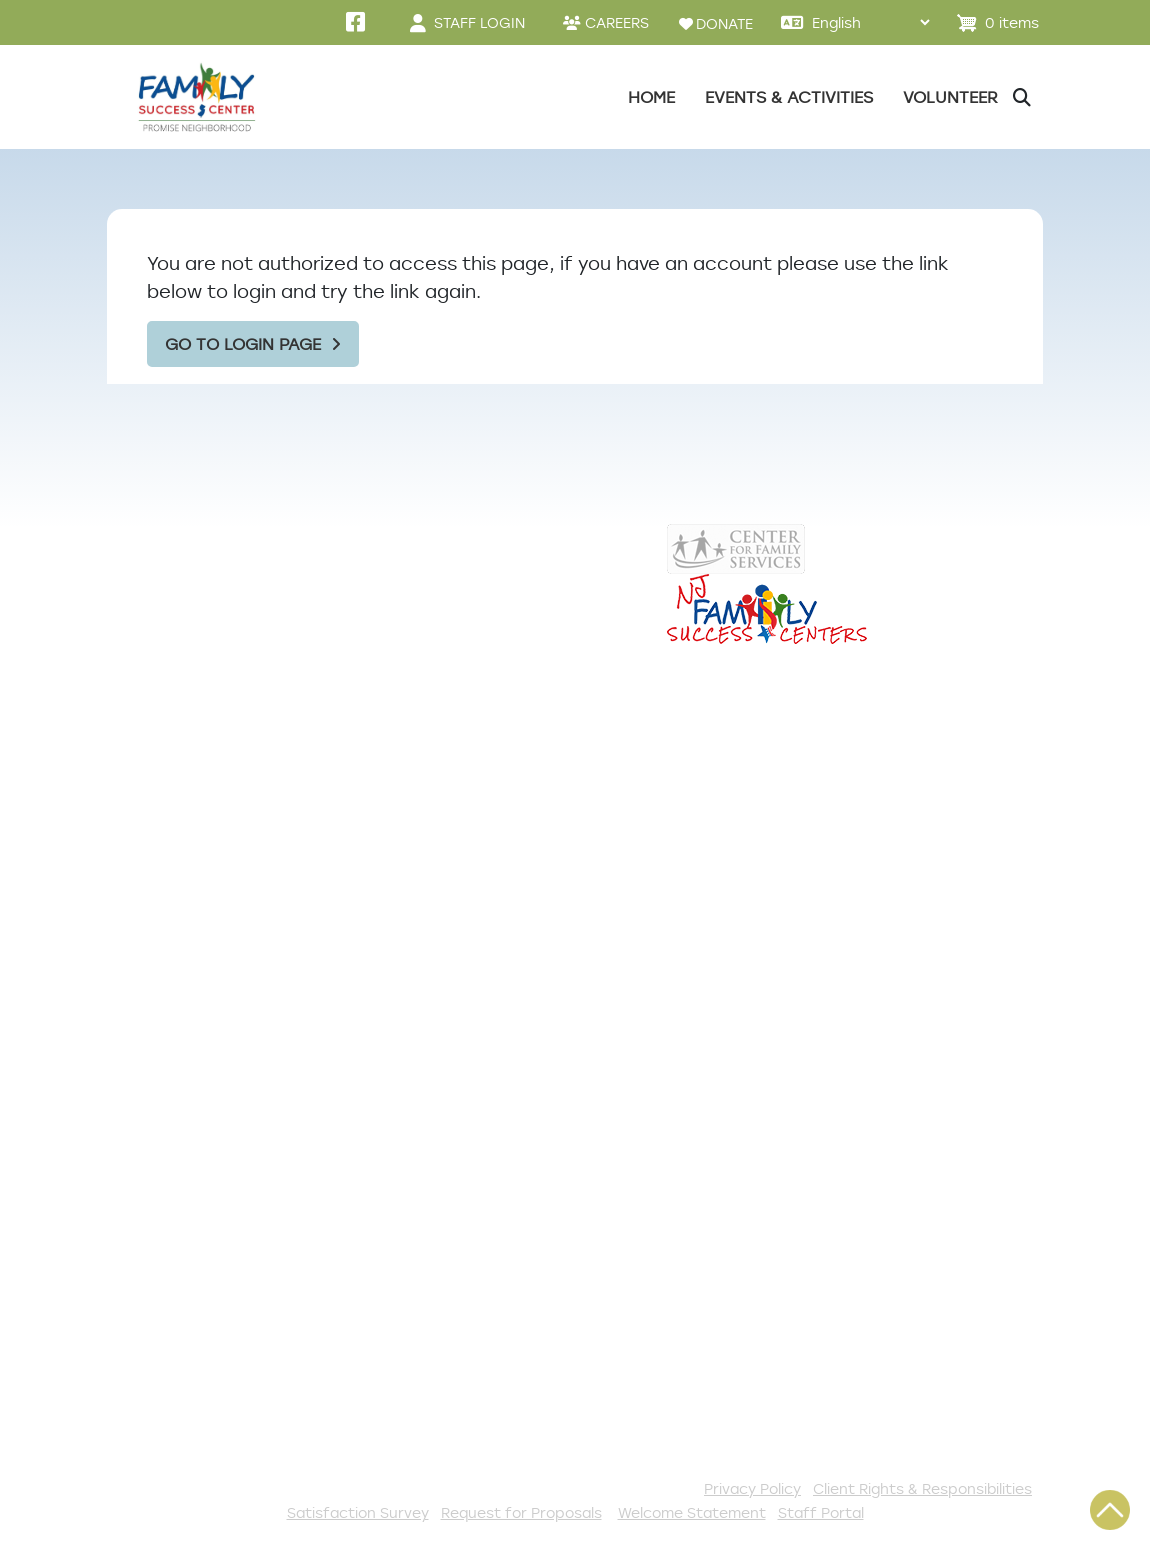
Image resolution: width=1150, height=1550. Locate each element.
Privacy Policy (752, 1488)
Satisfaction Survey (358, 1512)
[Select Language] (870, 22)
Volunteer (950, 97)
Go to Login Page (243, 344)
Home (651, 97)
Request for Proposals (521, 1512)
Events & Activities (789, 97)
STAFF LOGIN (479, 22)
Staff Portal (821, 1512)
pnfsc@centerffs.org (207, 815)
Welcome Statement (692, 1512)
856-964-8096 (239, 743)
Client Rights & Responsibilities (922, 1488)
